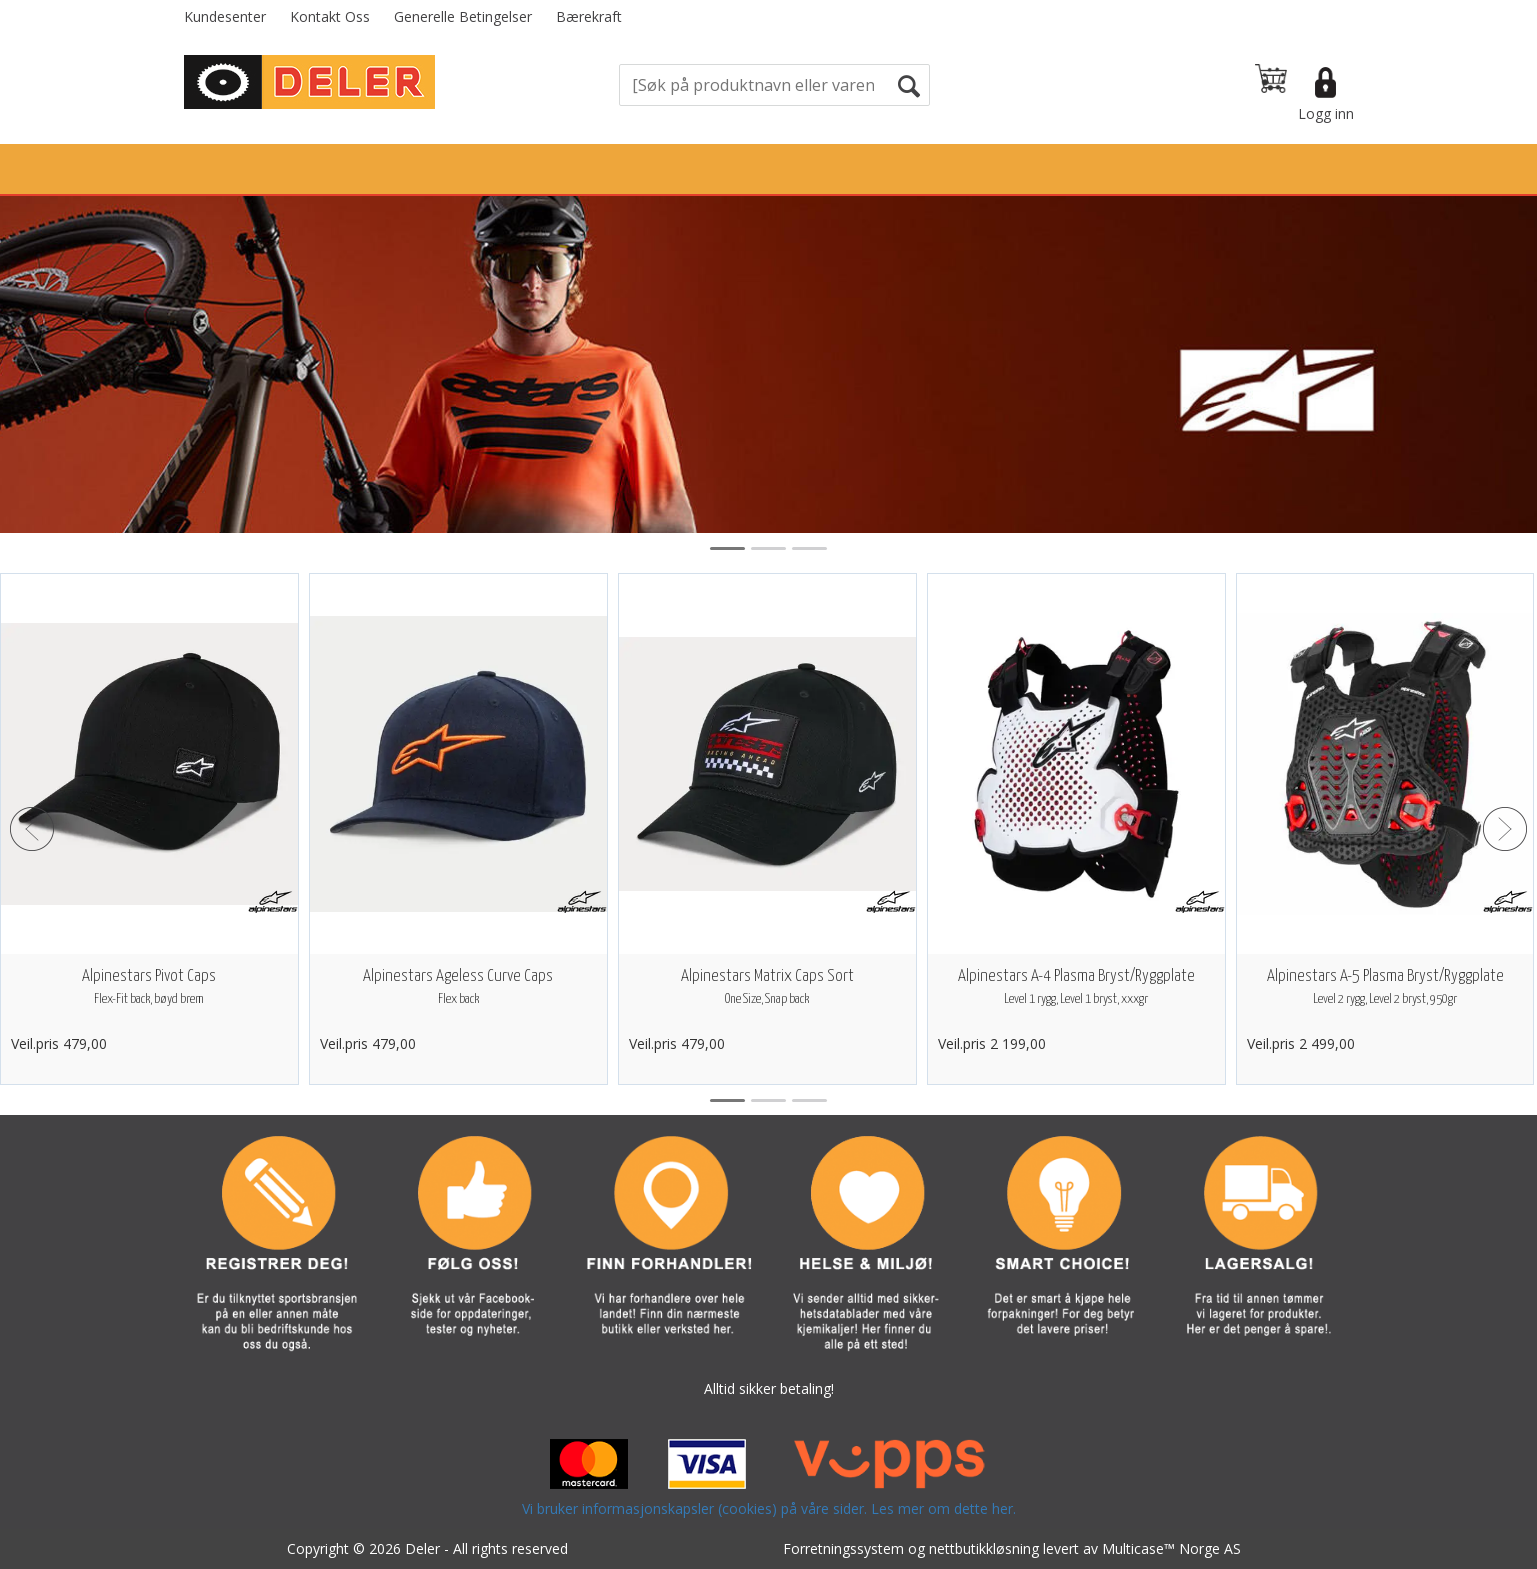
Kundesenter (225, 16)
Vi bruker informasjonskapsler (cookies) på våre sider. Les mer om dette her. (769, 1508)
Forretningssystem (843, 1548)
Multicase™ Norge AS (1171, 1548)
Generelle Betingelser (463, 16)
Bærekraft (589, 16)
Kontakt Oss (330, 16)
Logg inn (1326, 113)
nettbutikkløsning (984, 1548)
